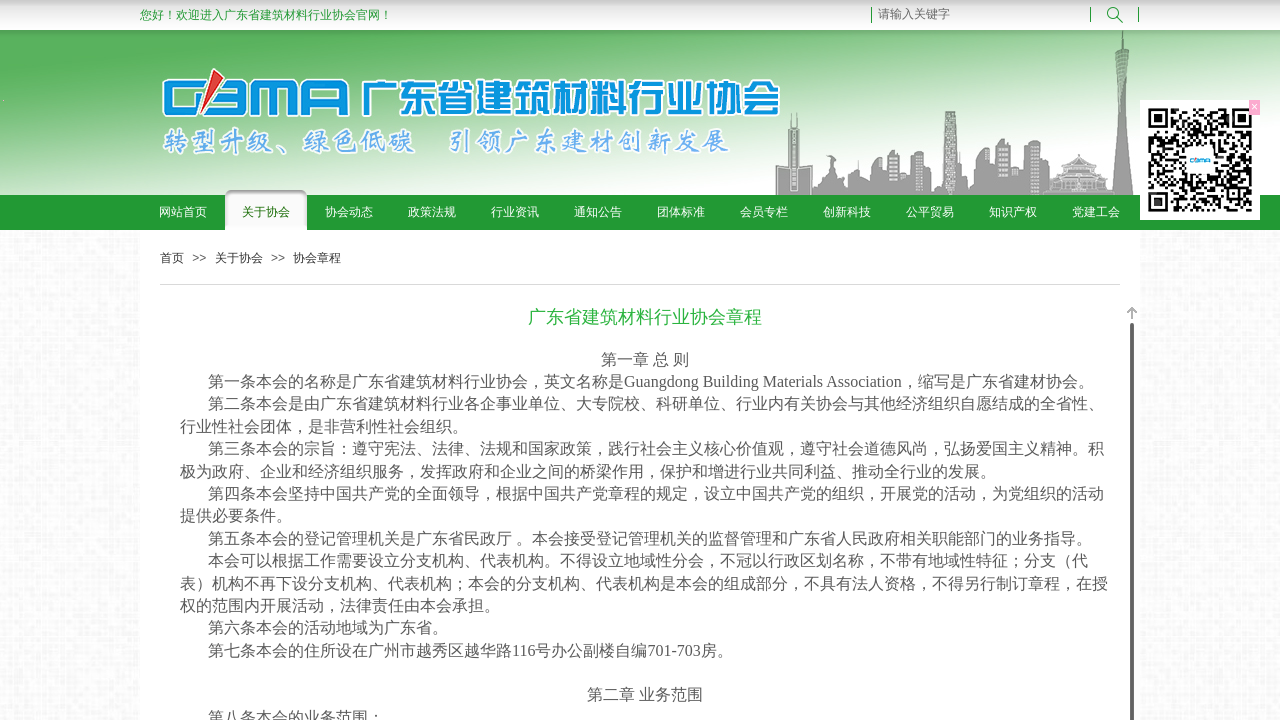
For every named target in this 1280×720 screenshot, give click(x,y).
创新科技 (847, 212)
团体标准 (681, 212)
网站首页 (183, 212)
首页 (172, 258)
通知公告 (598, 212)
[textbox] (981, 14)
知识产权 (1013, 212)
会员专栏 (764, 212)
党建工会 (1096, 212)
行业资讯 (515, 212)
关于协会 (266, 212)
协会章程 (317, 258)
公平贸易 (930, 212)
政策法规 (432, 212)
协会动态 (349, 212)
